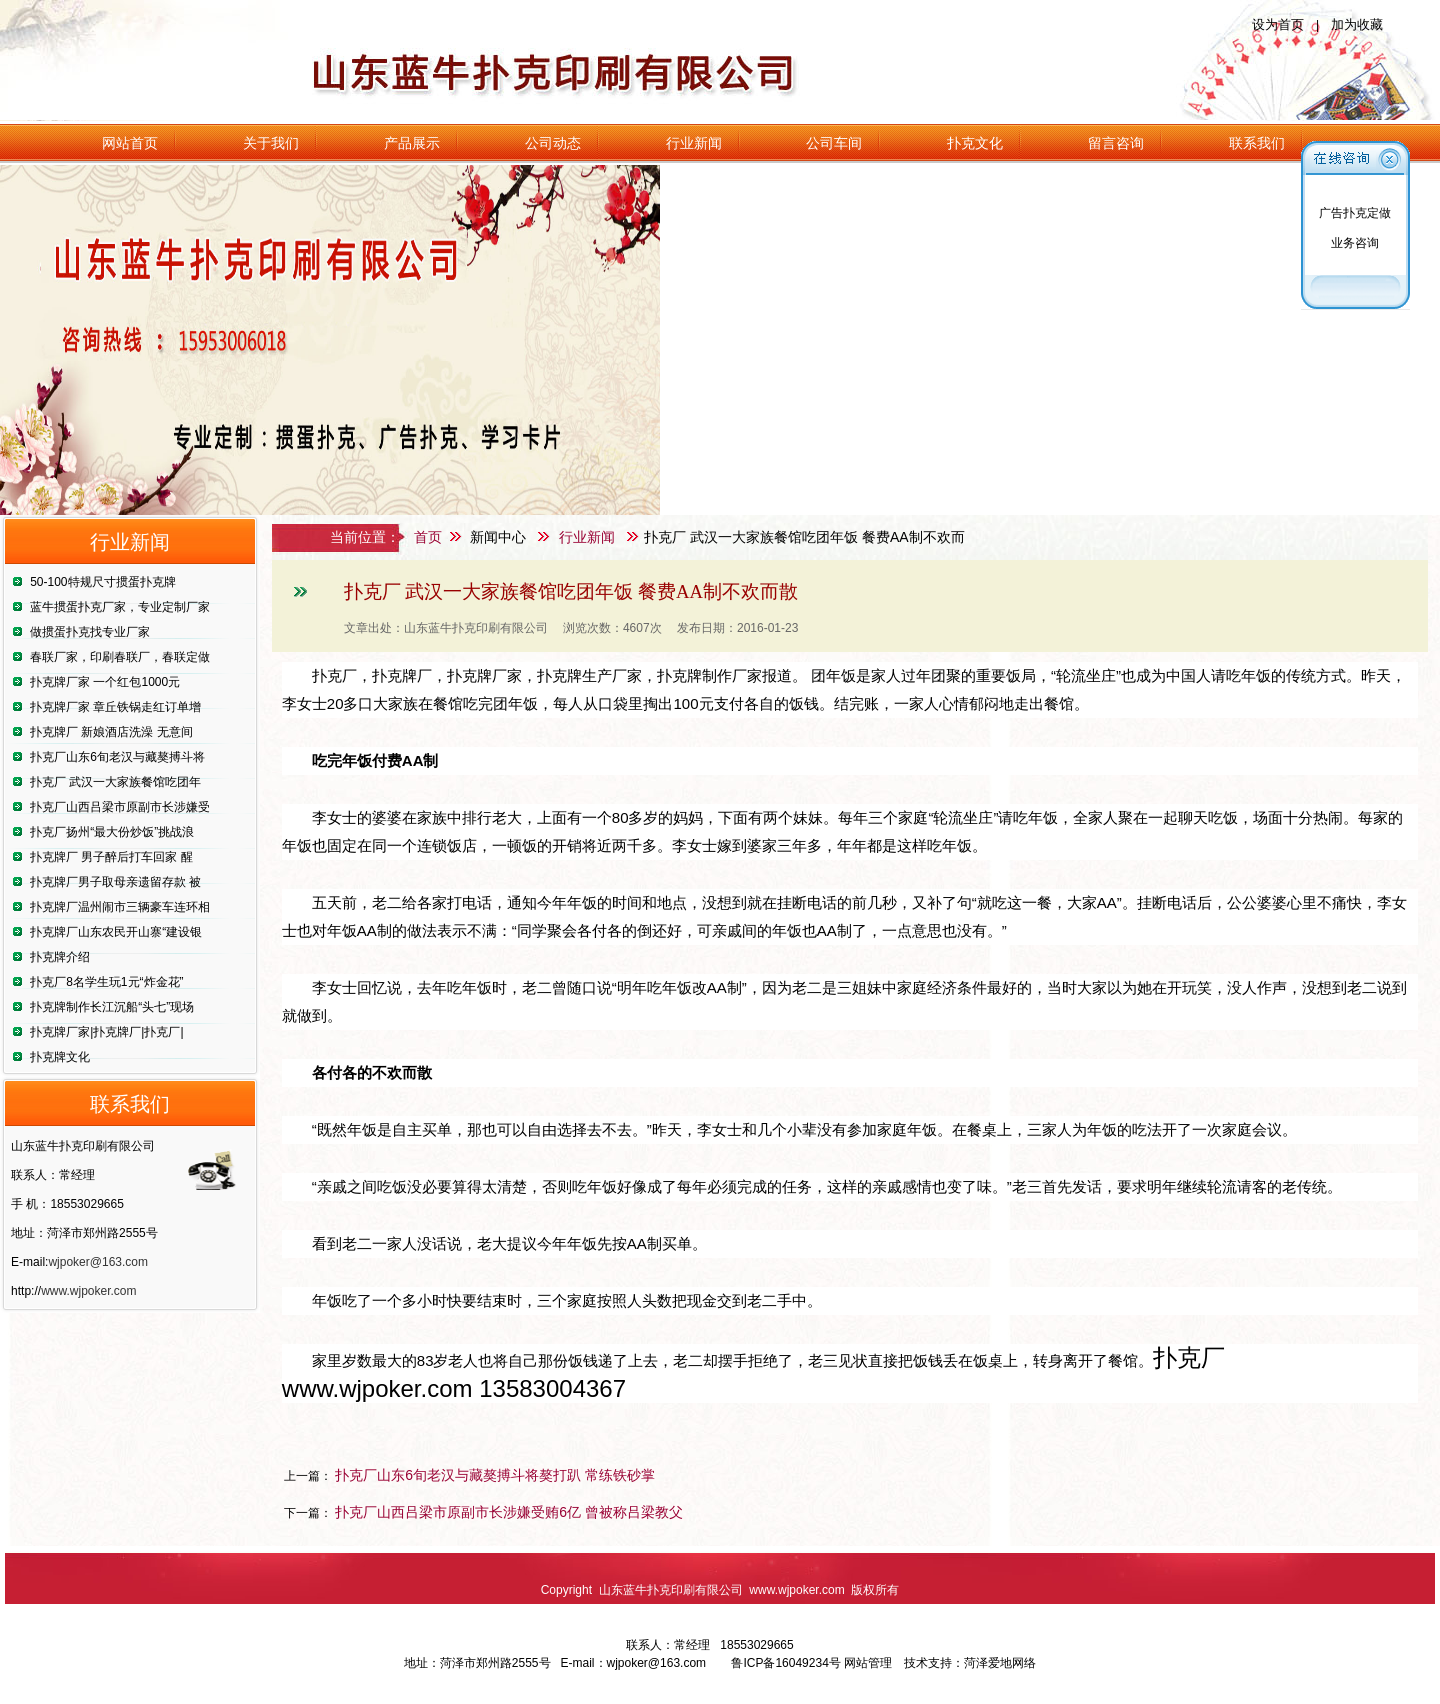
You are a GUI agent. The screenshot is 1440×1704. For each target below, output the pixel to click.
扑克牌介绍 (60, 957)
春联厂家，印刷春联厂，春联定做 (120, 657)
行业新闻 (694, 143)
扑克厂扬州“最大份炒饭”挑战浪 (112, 832)
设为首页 (1278, 24)
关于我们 (271, 143)
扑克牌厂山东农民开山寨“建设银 (116, 932)
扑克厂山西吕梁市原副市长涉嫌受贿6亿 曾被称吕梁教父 (509, 1512)
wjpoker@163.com (98, 1262)
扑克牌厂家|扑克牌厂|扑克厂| (106, 1032)
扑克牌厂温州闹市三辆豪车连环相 (120, 907)
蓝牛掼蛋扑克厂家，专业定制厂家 (120, 607)
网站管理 (868, 1663)
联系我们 (1257, 143)
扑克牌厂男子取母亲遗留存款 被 (115, 882)
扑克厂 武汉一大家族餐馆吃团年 (115, 782)
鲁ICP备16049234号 (785, 1663)
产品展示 (412, 143)
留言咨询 (1116, 143)
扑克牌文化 (60, 1057)
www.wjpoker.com (88, 1291)
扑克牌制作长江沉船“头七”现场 (112, 1007)
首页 (428, 537)
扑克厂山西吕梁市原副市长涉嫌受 (120, 807)
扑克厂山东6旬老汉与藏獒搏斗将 (117, 757)
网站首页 (130, 143)
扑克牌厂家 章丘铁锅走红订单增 (115, 707)
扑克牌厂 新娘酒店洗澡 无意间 (111, 732)
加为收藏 (1357, 24)
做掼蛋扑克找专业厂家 (90, 632)
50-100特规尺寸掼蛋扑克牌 (102, 582)
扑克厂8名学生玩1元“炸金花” (106, 982)
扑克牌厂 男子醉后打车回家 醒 (111, 857)
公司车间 (834, 143)
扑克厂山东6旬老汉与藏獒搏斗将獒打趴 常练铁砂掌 (495, 1475)
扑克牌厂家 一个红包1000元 (105, 682)
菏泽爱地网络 (1000, 1663)
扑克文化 (975, 143)
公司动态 (553, 143)
